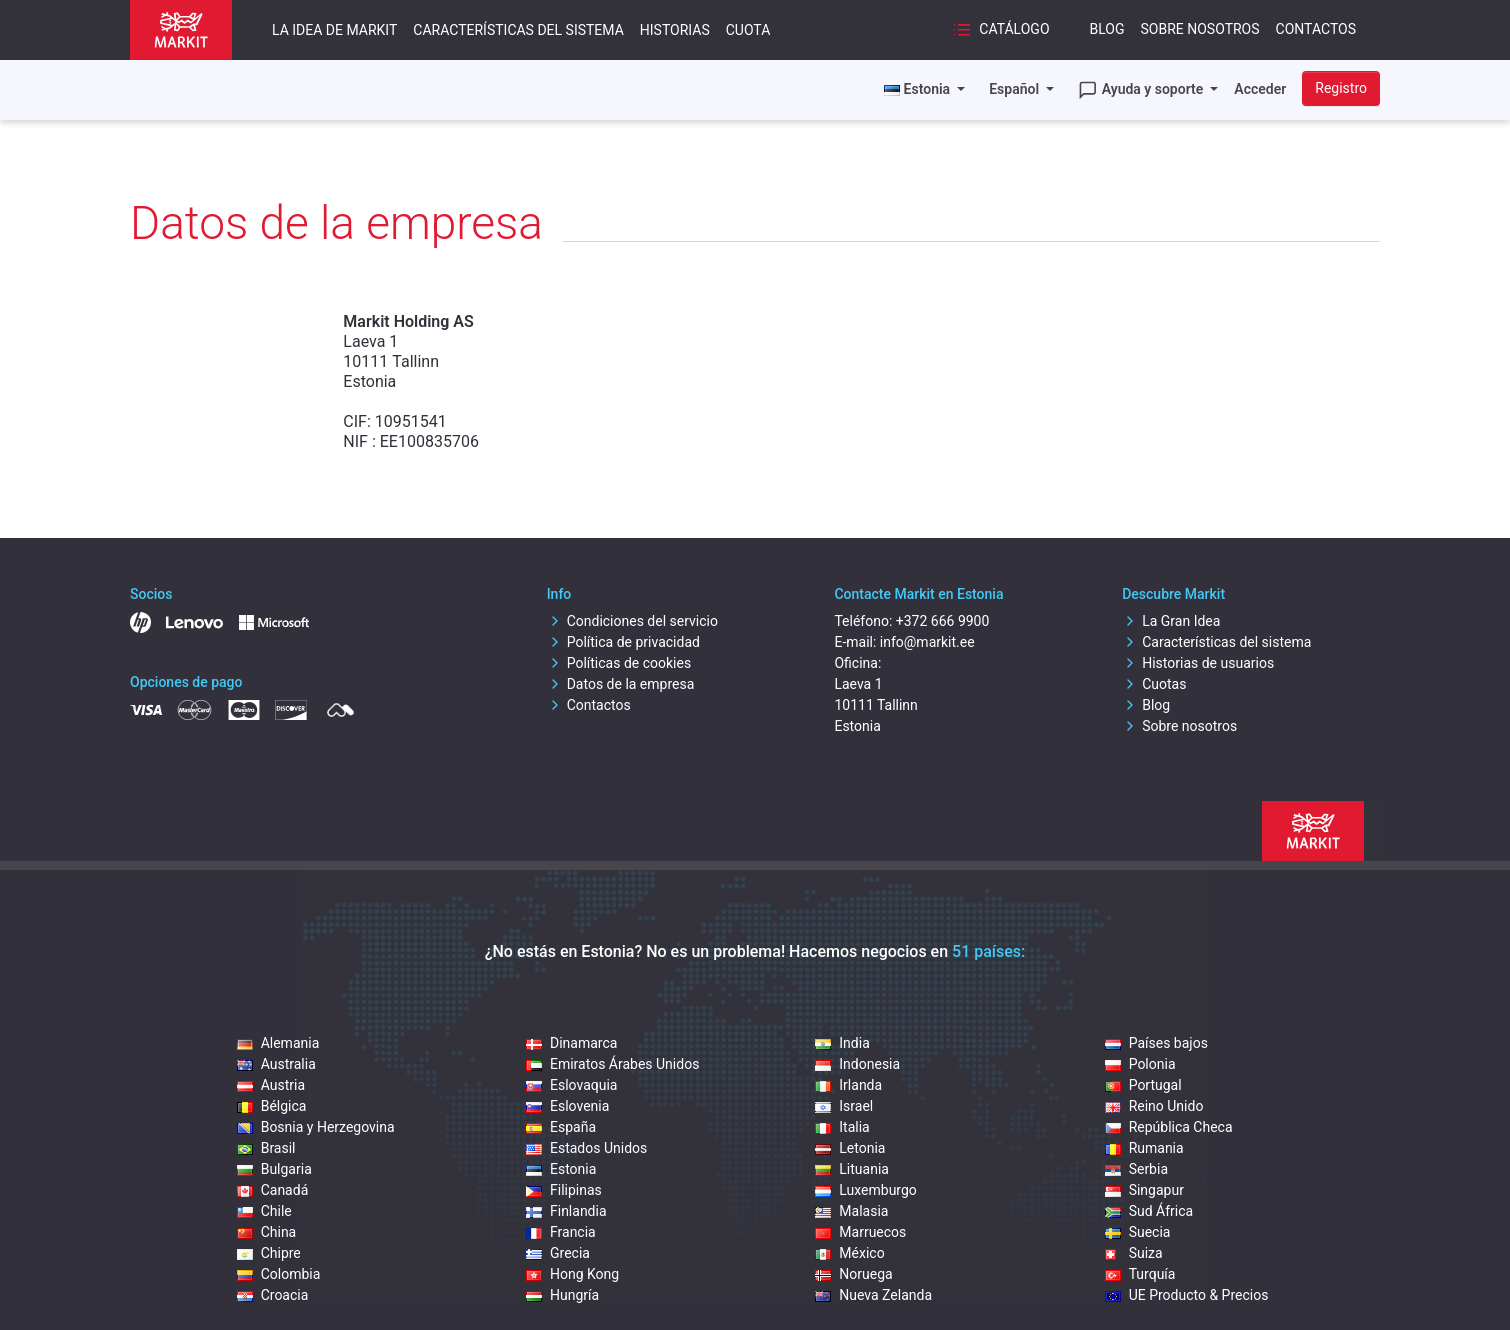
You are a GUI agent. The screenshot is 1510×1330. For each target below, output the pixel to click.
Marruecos (860, 1232)
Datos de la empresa (621, 684)
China (267, 1232)
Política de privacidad (623, 642)
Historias (675, 30)
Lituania (852, 1169)
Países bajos (1156, 1043)
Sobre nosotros (1200, 29)
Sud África (1149, 1211)
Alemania (278, 1043)
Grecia (558, 1253)
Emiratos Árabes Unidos (612, 1064)
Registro (1341, 88)
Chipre (269, 1253)
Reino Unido (1154, 1106)
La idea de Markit (334, 30)
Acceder (1260, 89)
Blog (1107, 29)
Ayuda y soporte (1142, 90)
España (561, 1127)
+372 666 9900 (943, 621)
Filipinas (564, 1190)
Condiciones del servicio (632, 621)
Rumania (1144, 1148)
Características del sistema (518, 30)
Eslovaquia (571, 1085)
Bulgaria (274, 1169)
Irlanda (848, 1085)
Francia (561, 1232)
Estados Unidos (586, 1148)
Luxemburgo (866, 1190)
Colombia (279, 1274)
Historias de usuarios (1198, 663)
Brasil (266, 1148)
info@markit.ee (927, 642)
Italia (842, 1127)
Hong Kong (572, 1274)
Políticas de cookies (619, 663)
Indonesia (857, 1064)
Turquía (1140, 1274)
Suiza (1134, 1253)
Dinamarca (571, 1043)
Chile (264, 1211)
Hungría (562, 1295)
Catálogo (1001, 30)
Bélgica (272, 1106)
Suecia (1138, 1232)
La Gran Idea (1171, 621)
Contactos (1316, 29)
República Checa (1169, 1127)
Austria (271, 1085)
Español (1015, 89)
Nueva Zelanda (873, 1295)
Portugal (1143, 1085)
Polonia (1140, 1064)
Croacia (273, 1295)
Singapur (1144, 1190)
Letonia (850, 1148)
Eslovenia (567, 1106)
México (849, 1253)
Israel (844, 1106)
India (842, 1043)
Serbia (1136, 1169)
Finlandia (566, 1211)
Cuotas (1154, 684)
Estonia (561, 1169)
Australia (276, 1064)
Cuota (748, 30)
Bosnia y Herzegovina (316, 1127)
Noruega (853, 1274)
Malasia (851, 1211)
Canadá (273, 1190)
